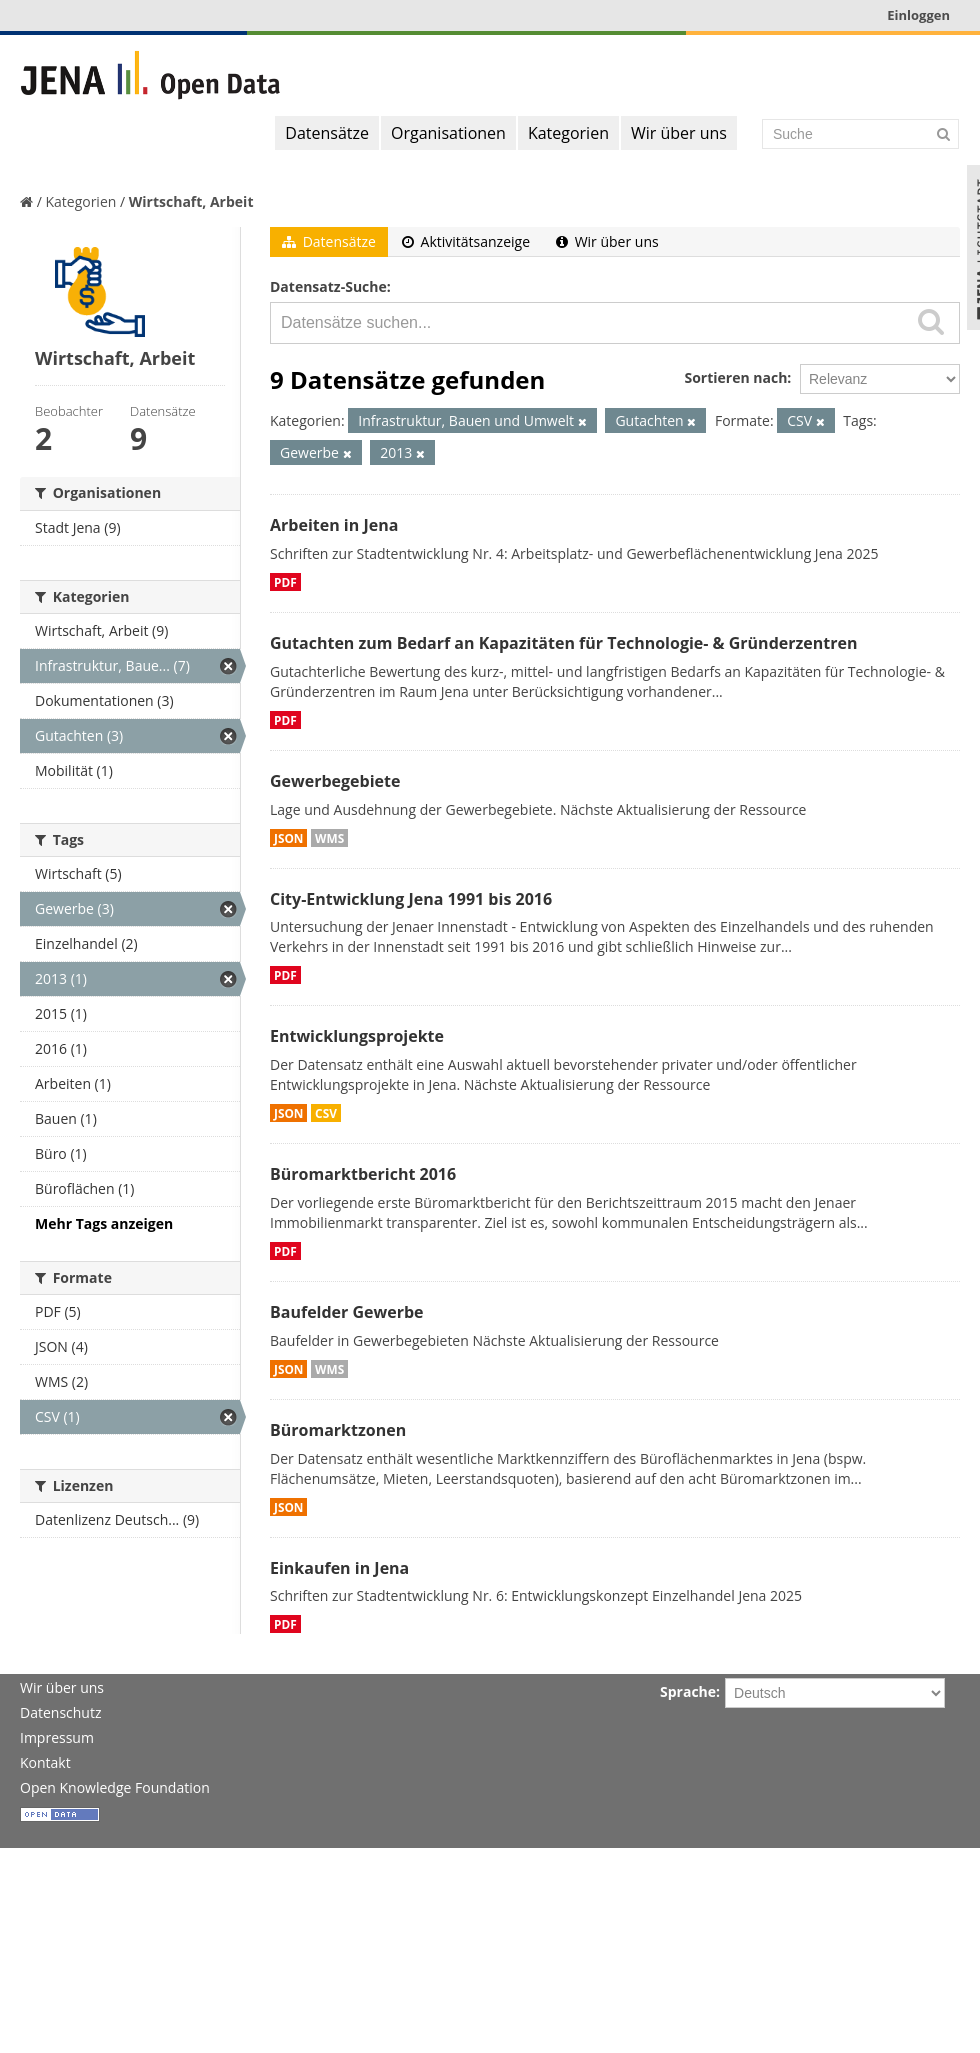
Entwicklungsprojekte (357, 1036)
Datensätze (327, 133)
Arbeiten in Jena (334, 525)
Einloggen (918, 15)
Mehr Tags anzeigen (104, 1223)
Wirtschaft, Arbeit (191, 201)
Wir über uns (679, 133)
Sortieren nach (735, 377)
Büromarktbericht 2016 (363, 1174)
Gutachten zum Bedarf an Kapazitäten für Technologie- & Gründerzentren (563, 643)
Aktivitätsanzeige (466, 241)
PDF (285, 582)
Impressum (57, 1737)
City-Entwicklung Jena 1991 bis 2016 (411, 899)
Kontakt (45, 1762)
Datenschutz (60, 1712)
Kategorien (568, 133)
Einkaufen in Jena (339, 1568)
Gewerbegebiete (335, 781)
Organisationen (448, 133)
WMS (329, 838)
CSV (326, 1113)
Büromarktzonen (338, 1430)
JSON (288, 838)
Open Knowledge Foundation (115, 1787)
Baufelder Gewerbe (347, 1312)
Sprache (688, 1691)
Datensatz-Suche (328, 286)
